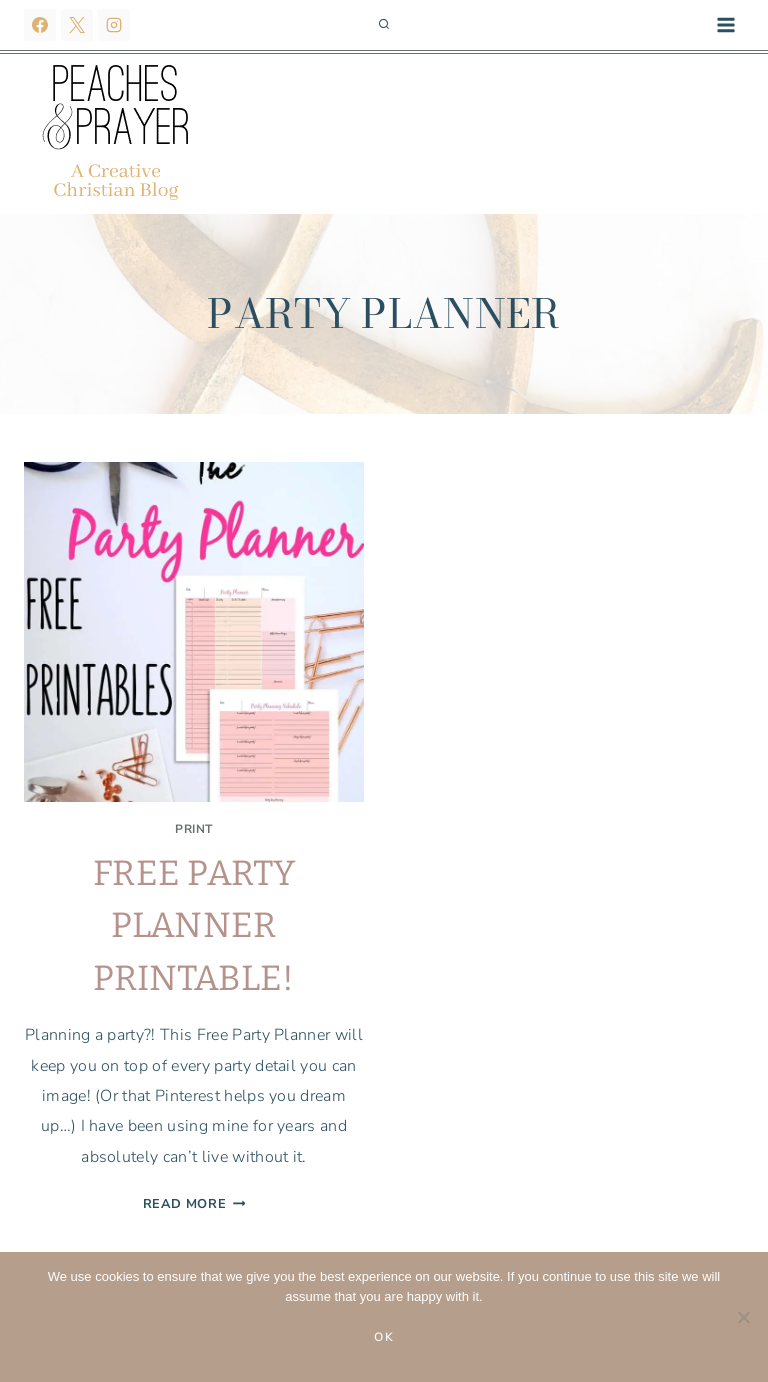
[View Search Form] (384, 25)
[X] (77, 25)
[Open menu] (725, 24)
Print (194, 829)
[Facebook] (40, 25)
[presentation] (194, 632)
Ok (384, 1337)
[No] (743, 1317)
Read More (194, 1204)
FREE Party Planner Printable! (194, 925)
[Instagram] (114, 25)
